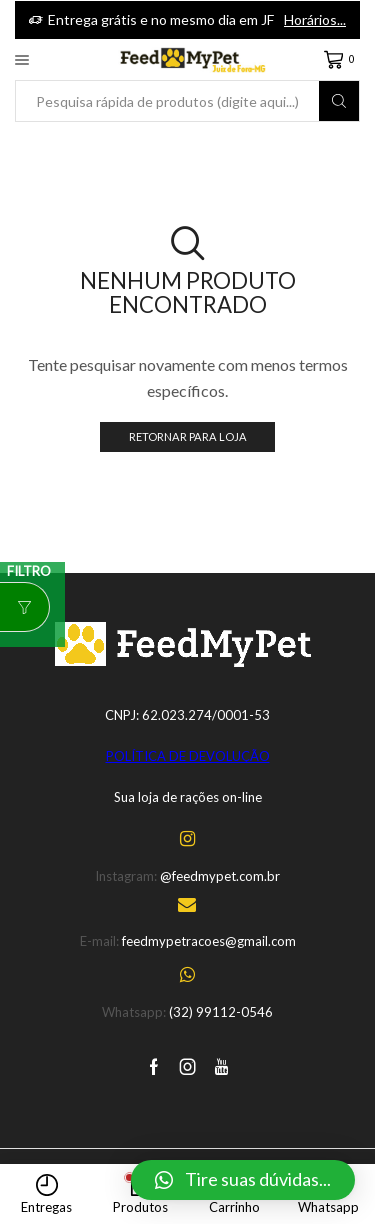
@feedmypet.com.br (220, 876)
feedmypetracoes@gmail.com (209, 941)
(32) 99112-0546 (221, 1012)
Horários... (315, 19)
